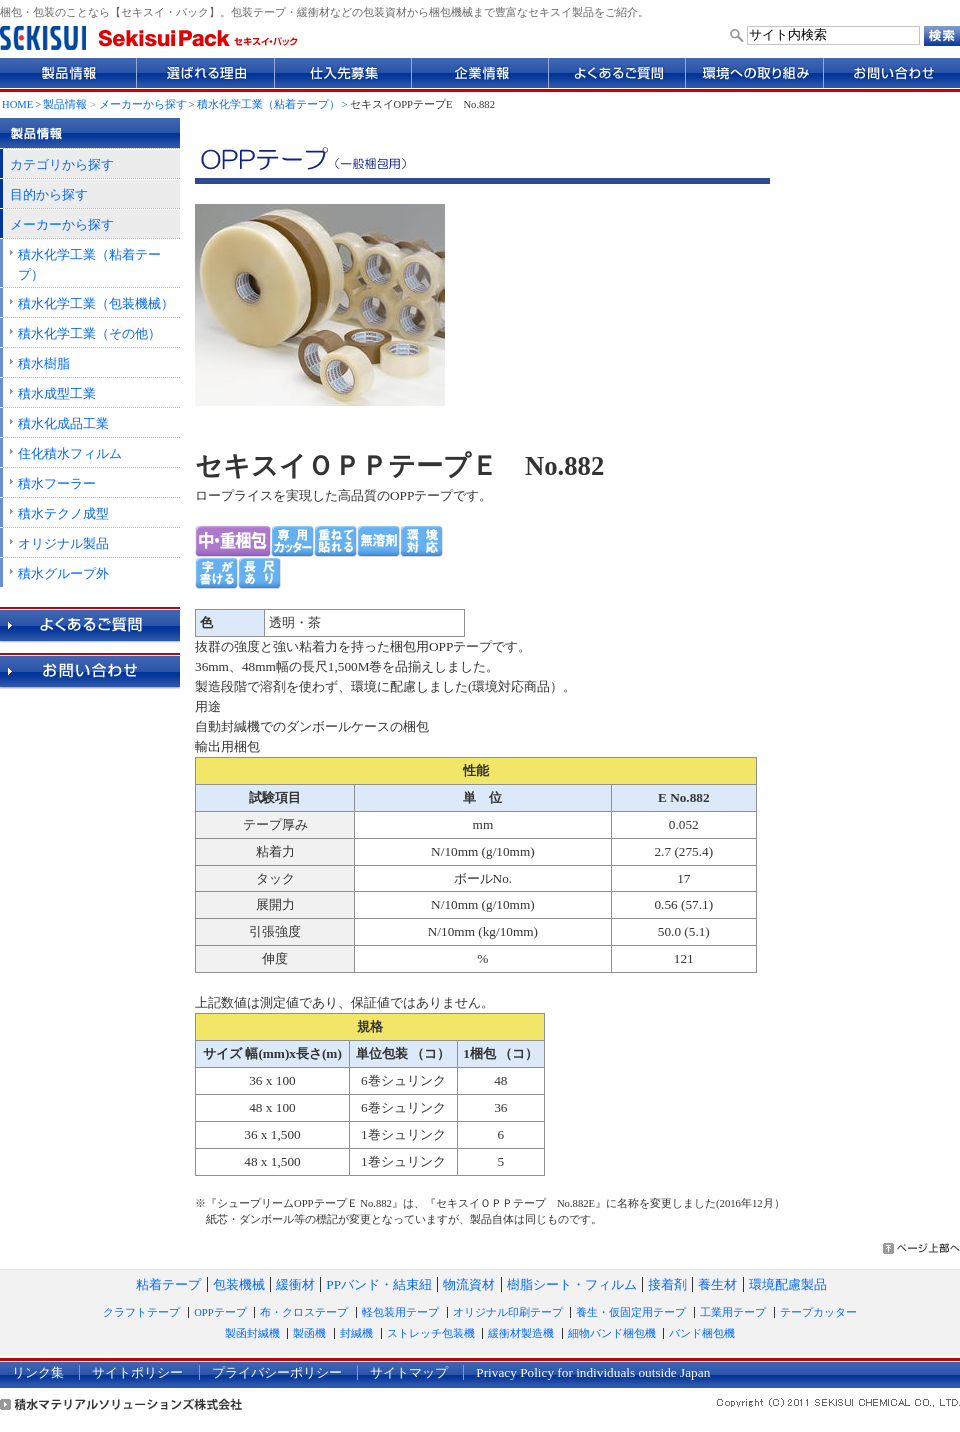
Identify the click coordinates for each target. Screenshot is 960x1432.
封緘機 (356, 1333)
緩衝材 (295, 1284)
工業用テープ (733, 1312)
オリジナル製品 (63, 543)
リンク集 (38, 1372)
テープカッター (818, 1312)
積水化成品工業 (63, 423)
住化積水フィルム (70, 453)
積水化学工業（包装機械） (96, 303)
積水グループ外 (63, 573)
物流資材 (469, 1284)
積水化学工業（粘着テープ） (268, 104)
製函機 (309, 1333)
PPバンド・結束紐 (379, 1284)
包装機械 (239, 1284)
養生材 (717, 1284)
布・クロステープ (304, 1312)
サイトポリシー (137, 1372)
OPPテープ (220, 1312)
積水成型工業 (57, 393)
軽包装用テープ (400, 1312)
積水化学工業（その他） (89, 333)
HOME (17, 104)
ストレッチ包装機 (431, 1333)
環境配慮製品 (788, 1284)
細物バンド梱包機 (612, 1333)
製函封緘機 (252, 1333)
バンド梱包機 (702, 1333)
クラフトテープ (141, 1312)
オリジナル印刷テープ (508, 1312)
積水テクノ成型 (63, 513)
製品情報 (65, 104)
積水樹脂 (44, 363)
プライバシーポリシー (277, 1372)
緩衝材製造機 (521, 1333)
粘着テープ (168, 1284)
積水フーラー (57, 483)
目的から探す (49, 194)
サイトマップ (409, 1372)
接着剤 (667, 1284)
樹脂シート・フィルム (572, 1284)
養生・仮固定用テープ (631, 1312)
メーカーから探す (143, 104)
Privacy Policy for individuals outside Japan (593, 1372)
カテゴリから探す (62, 164)
